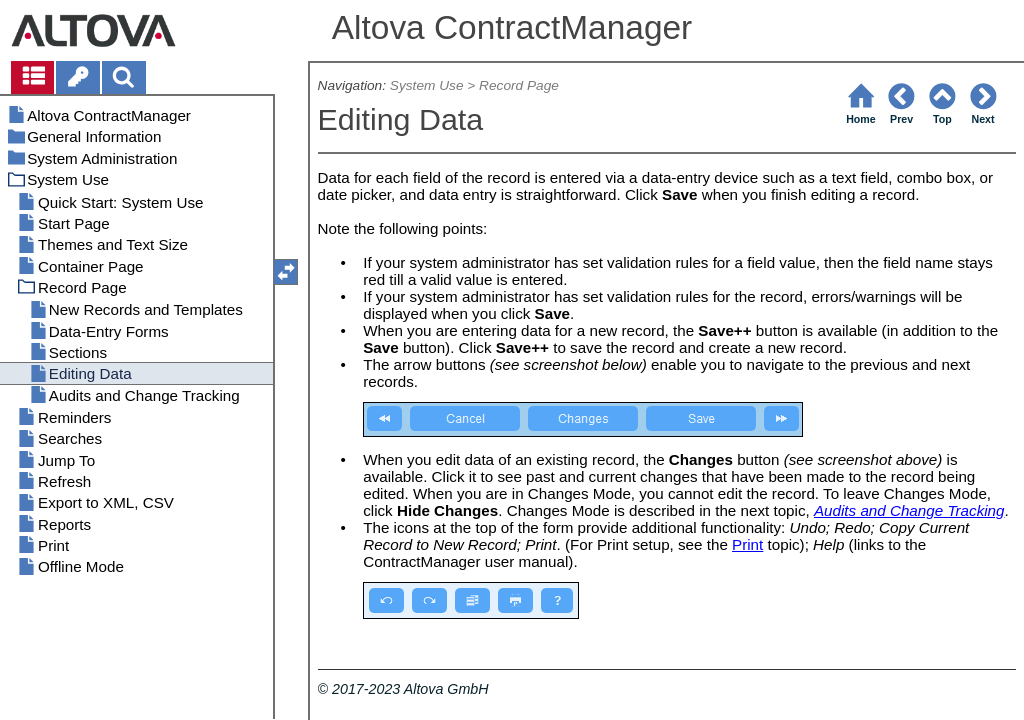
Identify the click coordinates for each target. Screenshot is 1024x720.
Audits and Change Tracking (909, 510)
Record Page (519, 85)
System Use (427, 85)
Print (747, 544)
